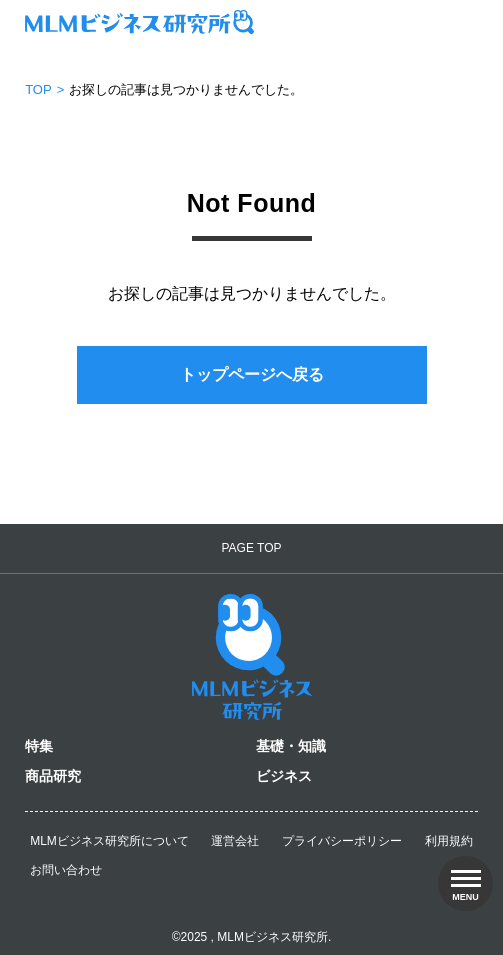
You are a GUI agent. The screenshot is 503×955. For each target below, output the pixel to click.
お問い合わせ (66, 870)
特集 (39, 746)
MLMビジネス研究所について (109, 841)
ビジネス (284, 776)
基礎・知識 (291, 746)
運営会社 (235, 841)
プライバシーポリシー (342, 841)
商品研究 (53, 776)
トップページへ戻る (252, 374)
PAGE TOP (251, 548)
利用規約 (449, 841)
